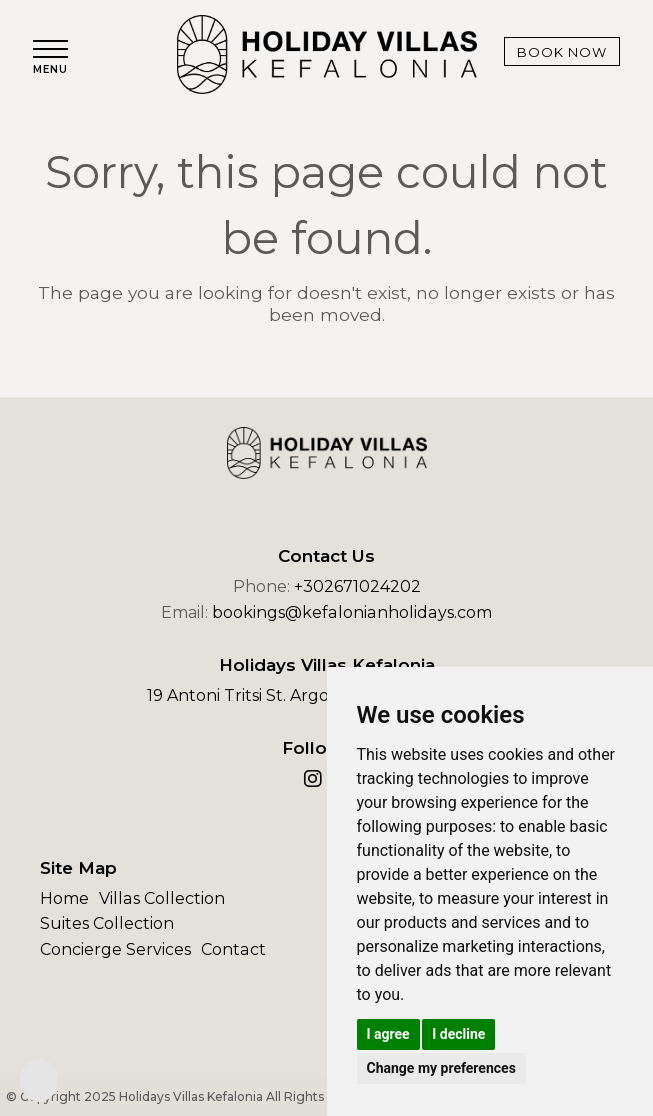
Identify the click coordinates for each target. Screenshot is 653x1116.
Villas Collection (161, 898)
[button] (50, 57)
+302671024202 (357, 586)
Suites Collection (107, 923)
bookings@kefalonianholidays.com (352, 612)
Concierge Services (115, 949)
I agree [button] (388, 1034)
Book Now (561, 52)
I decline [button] (458, 1034)
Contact (233, 949)
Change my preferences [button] (441, 1068)
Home (64, 898)
